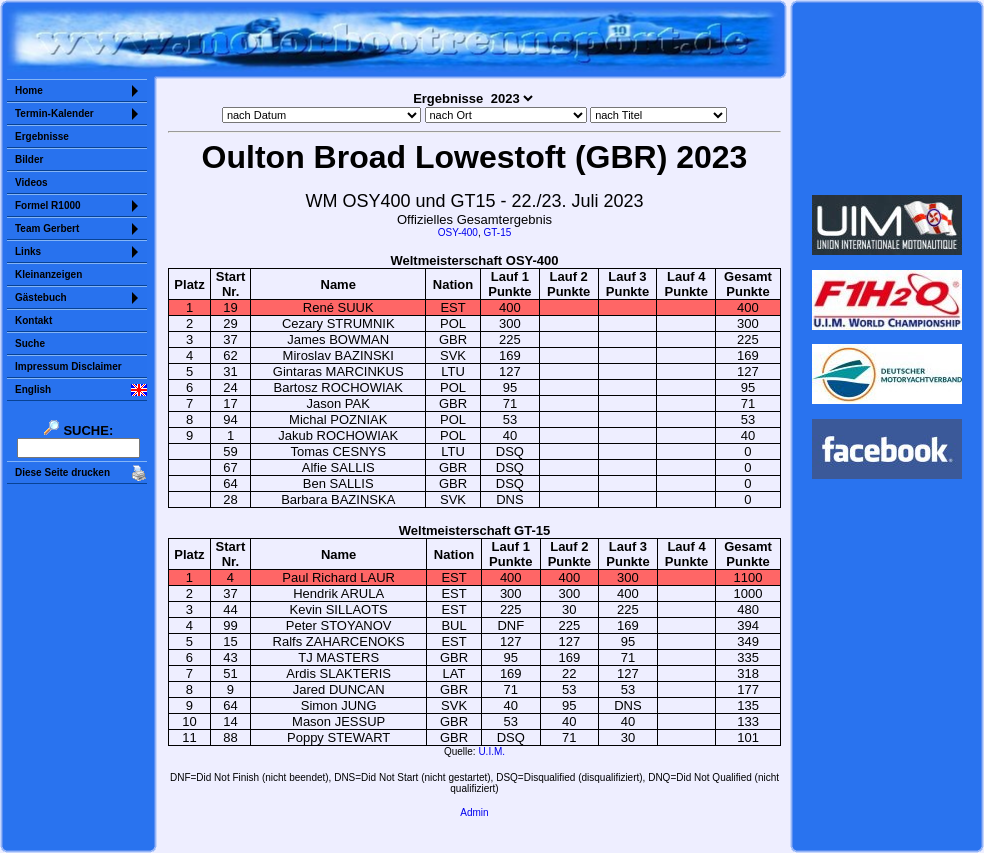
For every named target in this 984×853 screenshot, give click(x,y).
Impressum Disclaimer (68, 366)
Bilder (29, 159)
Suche (30, 343)
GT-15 (497, 232)
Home (29, 90)
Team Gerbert (47, 228)
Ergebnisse (42, 136)
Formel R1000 (48, 205)
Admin (474, 812)
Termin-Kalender (54, 113)
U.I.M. (491, 751)
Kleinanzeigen (48, 274)
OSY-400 (458, 232)
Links (28, 251)
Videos (31, 182)
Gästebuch (41, 297)
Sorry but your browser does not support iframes (887, 98)
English (33, 389)
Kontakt (33, 320)
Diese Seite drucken (62, 472)
